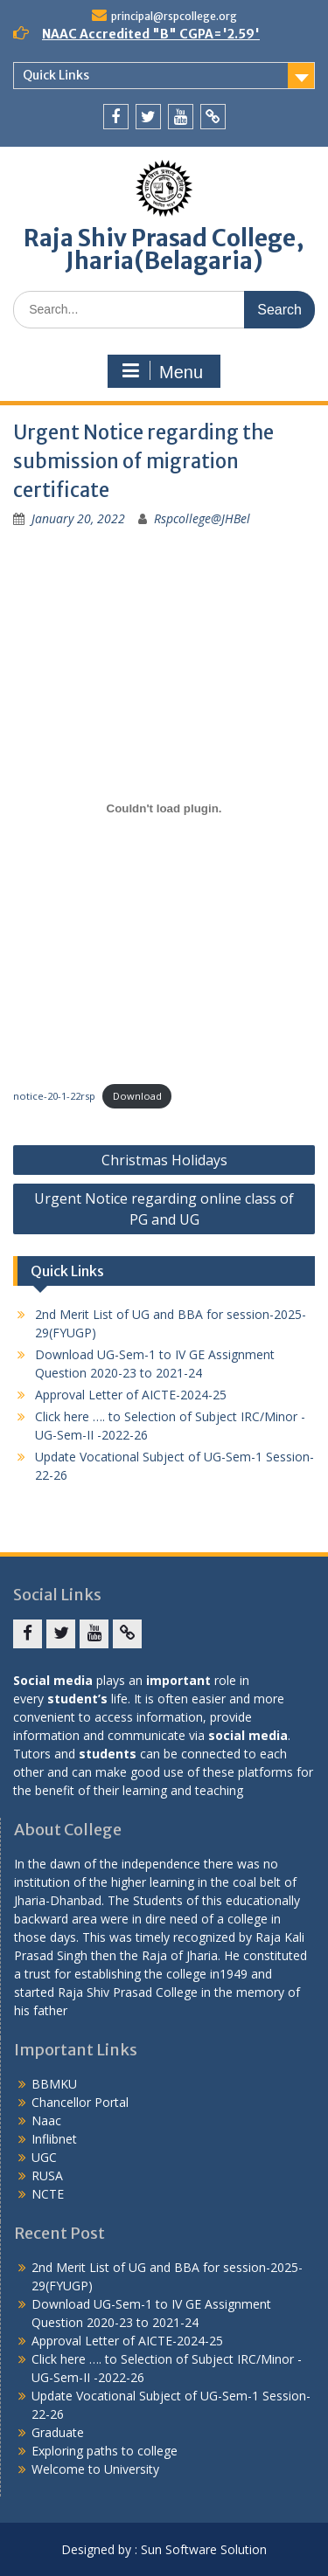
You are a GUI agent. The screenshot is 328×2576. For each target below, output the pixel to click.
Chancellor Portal (80, 2102)
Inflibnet (54, 2139)
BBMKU (54, 2083)
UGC (44, 2157)
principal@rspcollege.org (174, 16)
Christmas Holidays (164, 1160)
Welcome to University (95, 2469)
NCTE (47, 2194)
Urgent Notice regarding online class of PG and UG (164, 1209)
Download (137, 1095)
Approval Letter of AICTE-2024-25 (131, 1394)
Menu (162, 371)
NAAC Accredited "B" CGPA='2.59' (151, 34)
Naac (46, 2120)
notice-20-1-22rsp (54, 1095)
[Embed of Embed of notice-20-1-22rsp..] (164, 808)
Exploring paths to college (104, 2450)
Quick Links (56, 75)
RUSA (47, 2175)
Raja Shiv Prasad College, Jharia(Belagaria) (164, 249)
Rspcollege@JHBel (202, 518)
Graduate (57, 2432)
